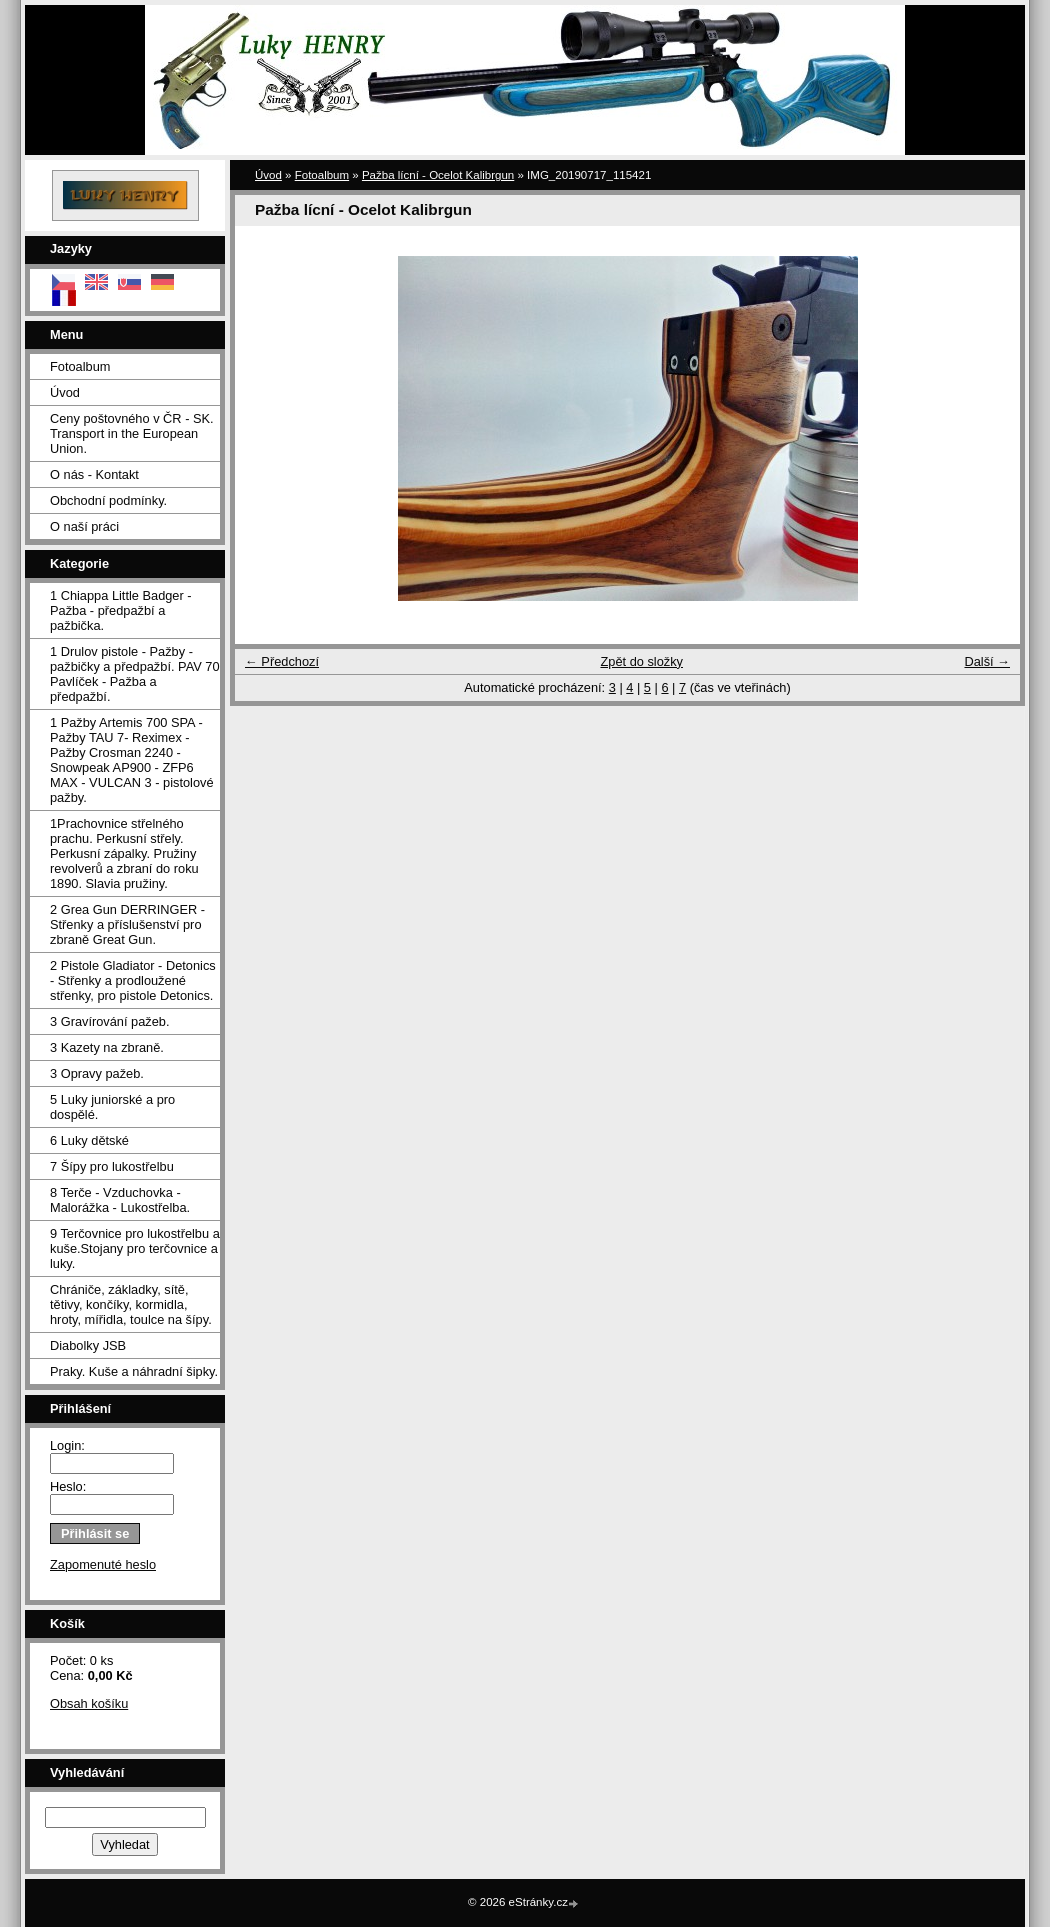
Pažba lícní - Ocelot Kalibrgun (438, 175)
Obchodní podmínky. (108, 500)
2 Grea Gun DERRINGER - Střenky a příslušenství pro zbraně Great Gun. (127, 924)
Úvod (65, 392)
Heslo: (68, 1486)
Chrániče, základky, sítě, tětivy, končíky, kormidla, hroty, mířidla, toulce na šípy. (131, 1304)
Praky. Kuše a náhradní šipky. (134, 1371)
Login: (67, 1445)
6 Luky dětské (89, 1140)
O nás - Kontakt (94, 474)
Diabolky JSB (88, 1345)
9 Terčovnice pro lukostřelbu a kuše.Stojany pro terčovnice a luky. (135, 1248)
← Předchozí (282, 661)
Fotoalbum (80, 366)
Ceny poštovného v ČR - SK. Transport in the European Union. (132, 433)
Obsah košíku (89, 1703)
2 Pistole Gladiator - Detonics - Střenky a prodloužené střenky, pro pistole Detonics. (133, 980)
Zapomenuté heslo (103, 1564)
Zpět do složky (641, 661)
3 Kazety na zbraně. (107, 1047)
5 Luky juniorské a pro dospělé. (112, 1107)
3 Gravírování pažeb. (110, 1021)
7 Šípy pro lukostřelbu (112, 1166)
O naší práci (84, 526)
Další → (987, 661)
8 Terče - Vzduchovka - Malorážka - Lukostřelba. (120, 1200)
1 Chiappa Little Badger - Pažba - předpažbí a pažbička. (121, 610)
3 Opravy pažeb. (97, 1073)
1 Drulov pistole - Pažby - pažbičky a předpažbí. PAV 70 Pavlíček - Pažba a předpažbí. (135, 674)
